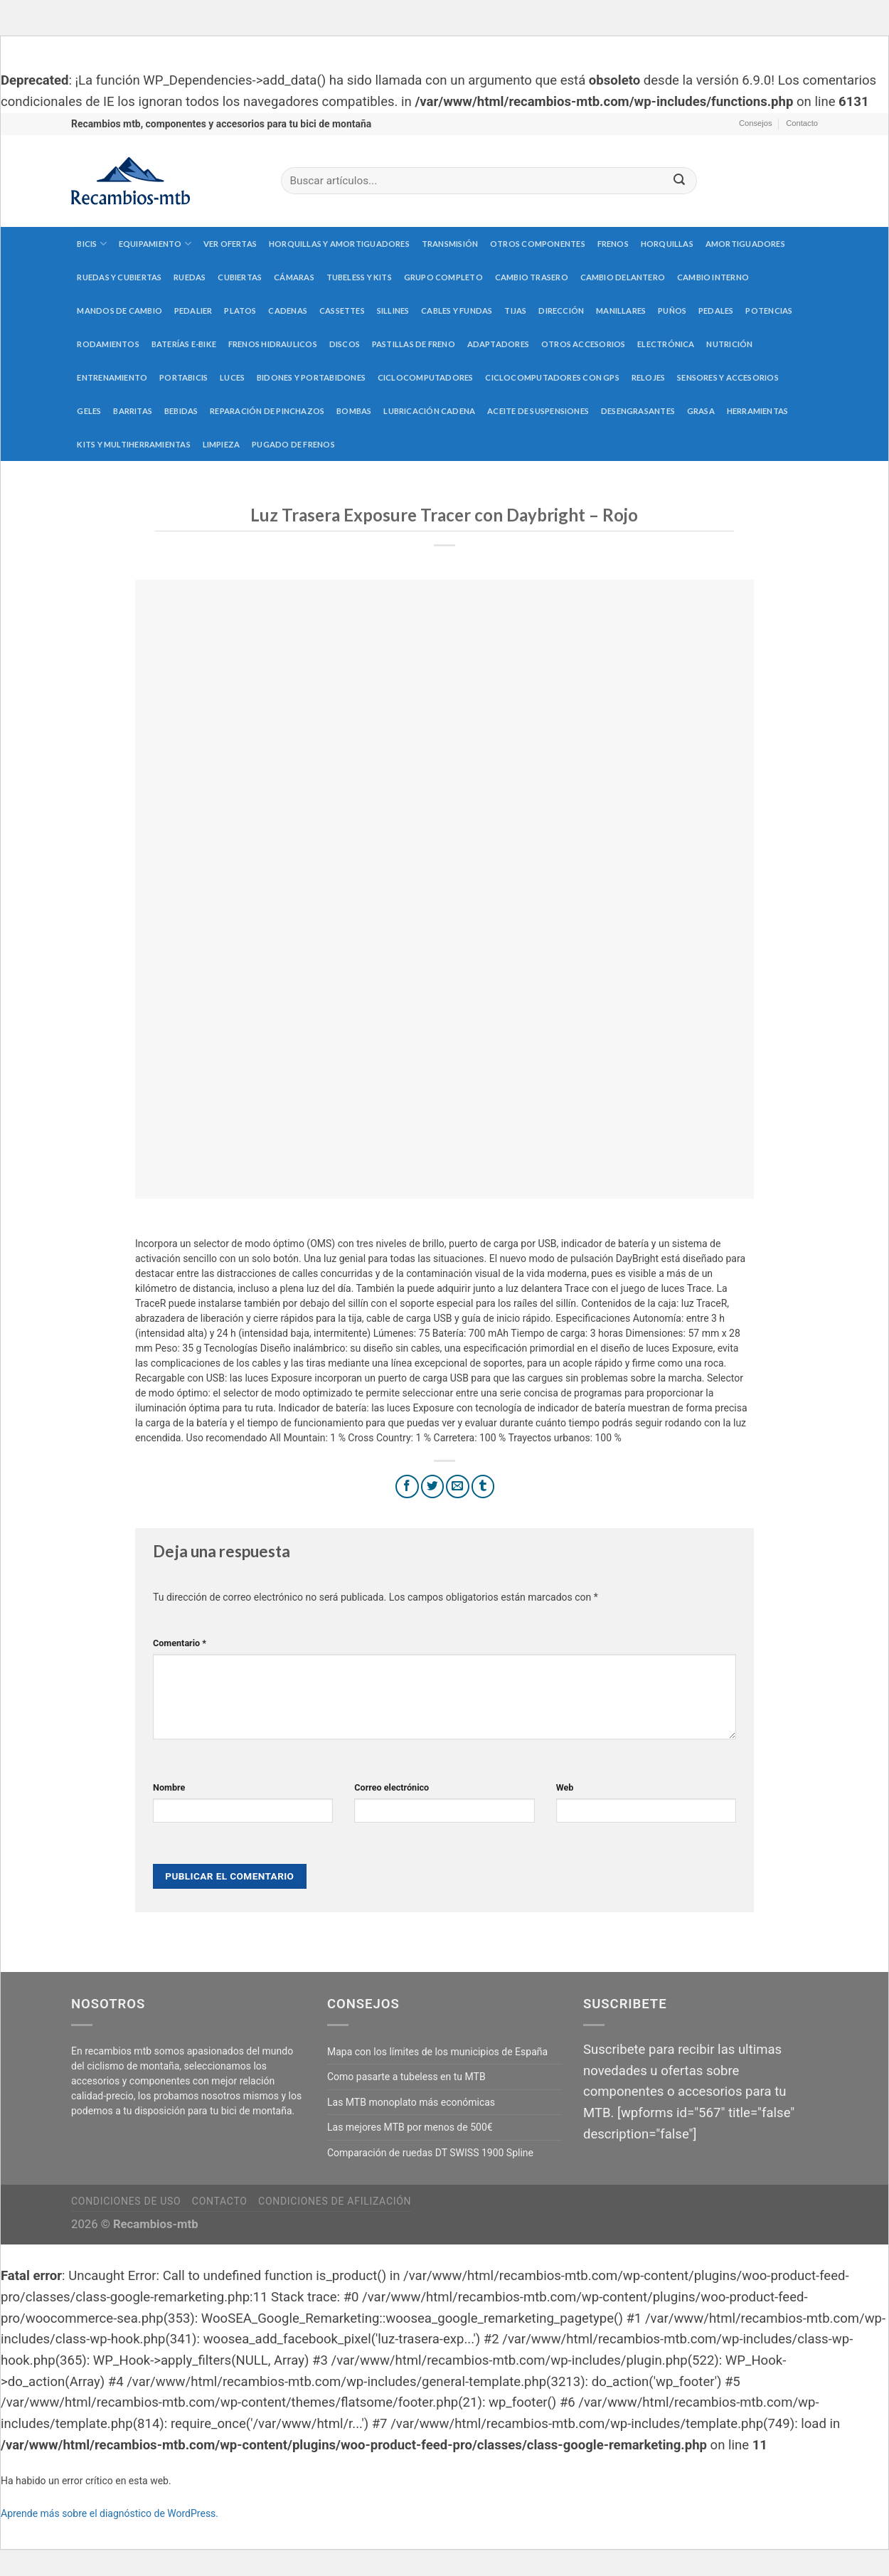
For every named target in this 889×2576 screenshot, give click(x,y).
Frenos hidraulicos (272, 344)
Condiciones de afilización (334, 2201)
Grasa (701, 410)
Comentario (179, 1643)
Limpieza (221, 444)
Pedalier (193, 310)
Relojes (649, 377)
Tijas (515, 310)
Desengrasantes (638, 410)
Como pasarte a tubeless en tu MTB (406, 2076)
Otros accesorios (583, 344)
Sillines (393, 310)
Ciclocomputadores (426, 377)
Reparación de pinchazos (267, 410)
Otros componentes (537, 243)
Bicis (92, 243)
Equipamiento (155, 243)
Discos (344, 344)
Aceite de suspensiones (538, 410)
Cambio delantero (623, 277)
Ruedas (190, 277)
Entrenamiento (112, 377)
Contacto (802, 123)
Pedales (716, 310)
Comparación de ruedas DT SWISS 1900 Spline (430, 2152)
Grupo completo (443, 277)
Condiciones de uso (126, 2201)
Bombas (353, 410)
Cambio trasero (531, 277)
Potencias (768, 310)
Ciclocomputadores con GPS (552, 377)
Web (565, 1787)
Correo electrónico (391, 1787)
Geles (89, 410)
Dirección (561, 310)
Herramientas (758, 410)
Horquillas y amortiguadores (339, 243)
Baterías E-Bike (183, 344)
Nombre (169, 1787)
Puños (672, 310)
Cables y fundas (456, 310)
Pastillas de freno (413, 344)
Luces (232, 377)
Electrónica (665, 344)
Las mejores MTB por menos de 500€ (410, 2127)
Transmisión (450, 243)
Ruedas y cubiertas (119, 277)
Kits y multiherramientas (133, 444)
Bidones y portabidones (311, 377)
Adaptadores (498, 344)
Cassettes (342, 310)
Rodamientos (108, 344)
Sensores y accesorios (728, 377)
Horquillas (667, 243)
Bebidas (181, 410)
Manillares (621, 310)
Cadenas (287, 310)
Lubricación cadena (429, 410)
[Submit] (679, 181)
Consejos (755, 123)
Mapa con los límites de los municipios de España (437, 2051)
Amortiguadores (745, 243)
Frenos (613, 243)
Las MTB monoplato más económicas (411, 2102)
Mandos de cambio (119, 310)
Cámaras (294, 277)
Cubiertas (240, 277)
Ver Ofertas (230, 243)
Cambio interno (713, 277)
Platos (240, 310)
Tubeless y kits (359, 277)
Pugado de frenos (293, 444)
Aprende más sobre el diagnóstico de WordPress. (109, 2513)
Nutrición (729, 344)
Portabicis (183, 377)
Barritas (132, 410)
